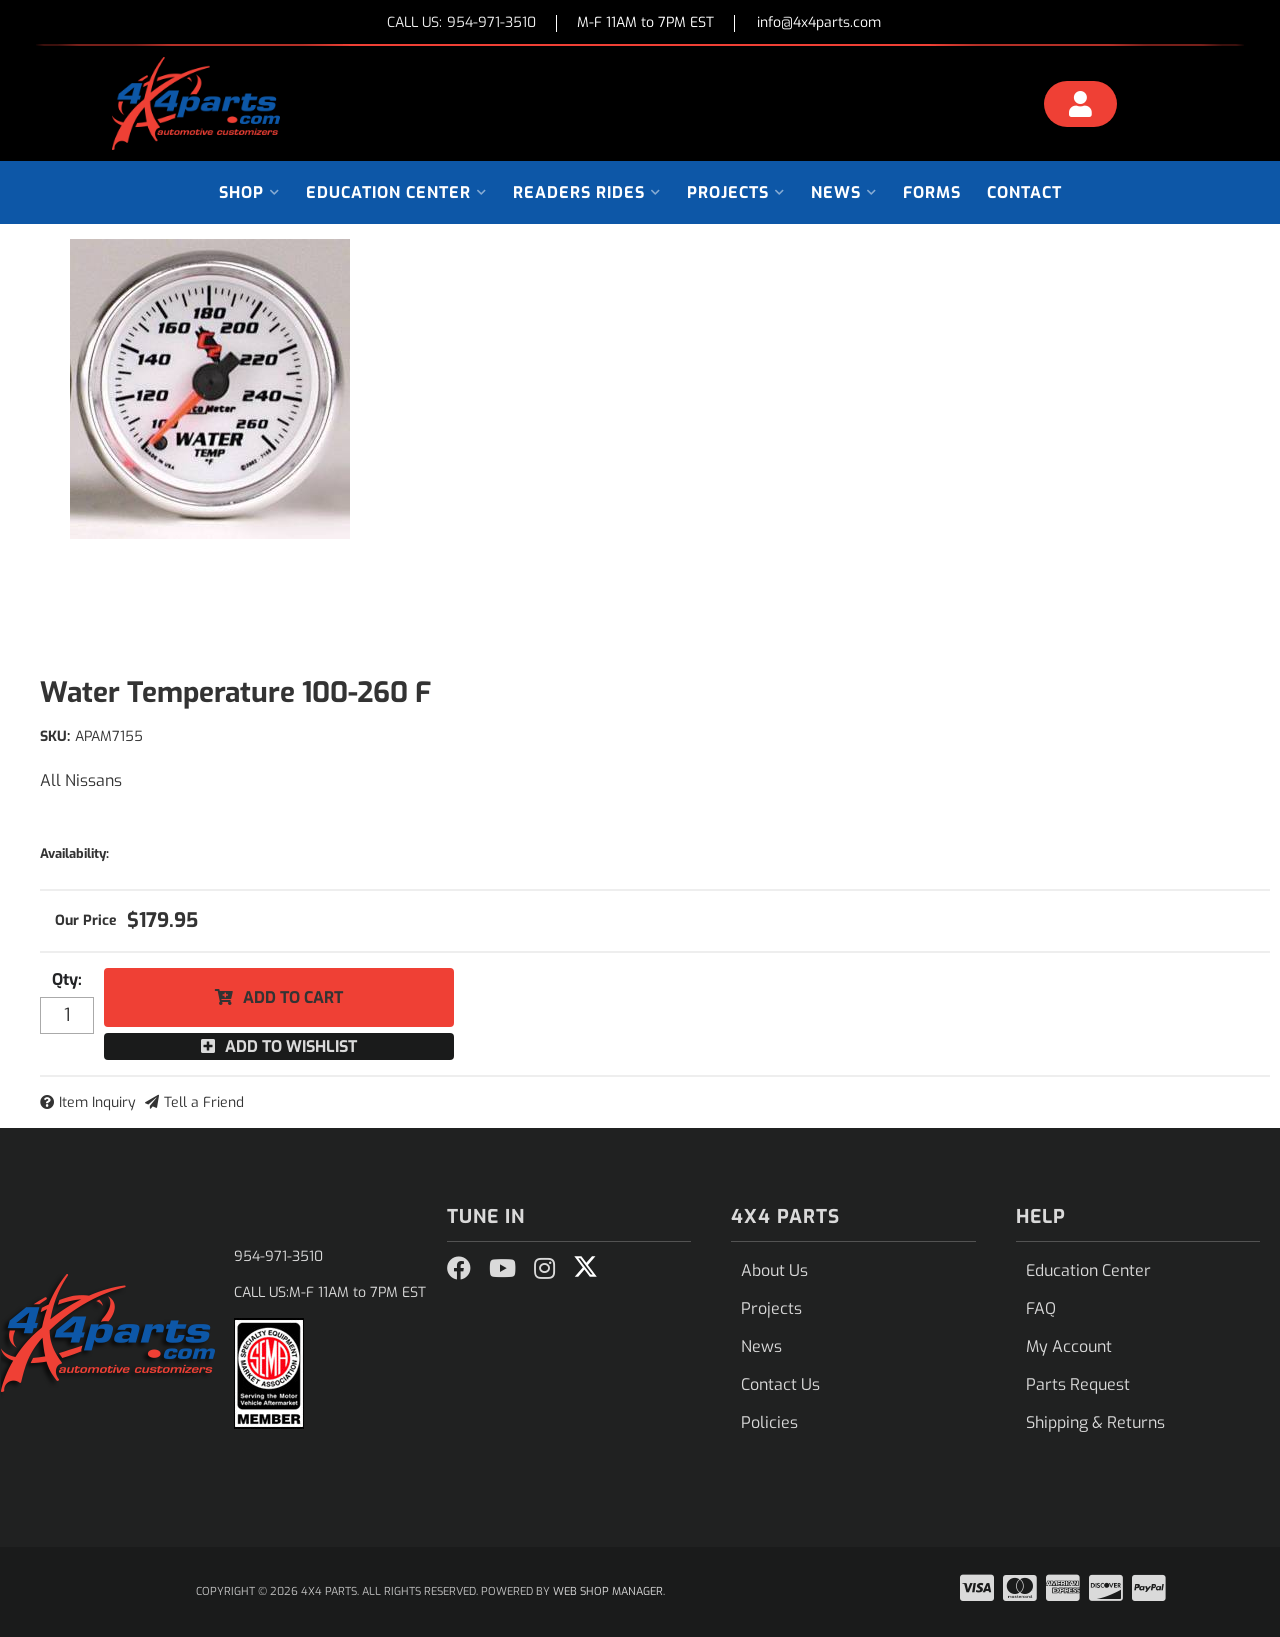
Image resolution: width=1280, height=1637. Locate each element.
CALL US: (461, 23)
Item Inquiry (97, 1102)
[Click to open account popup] (1081, 107)
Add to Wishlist (291, 1046)
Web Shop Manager (608, 1591)
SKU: (55, 736)
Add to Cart (293, 997)
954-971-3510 (278, 1256)
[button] (249, 192)
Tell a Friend (204, 1102)
